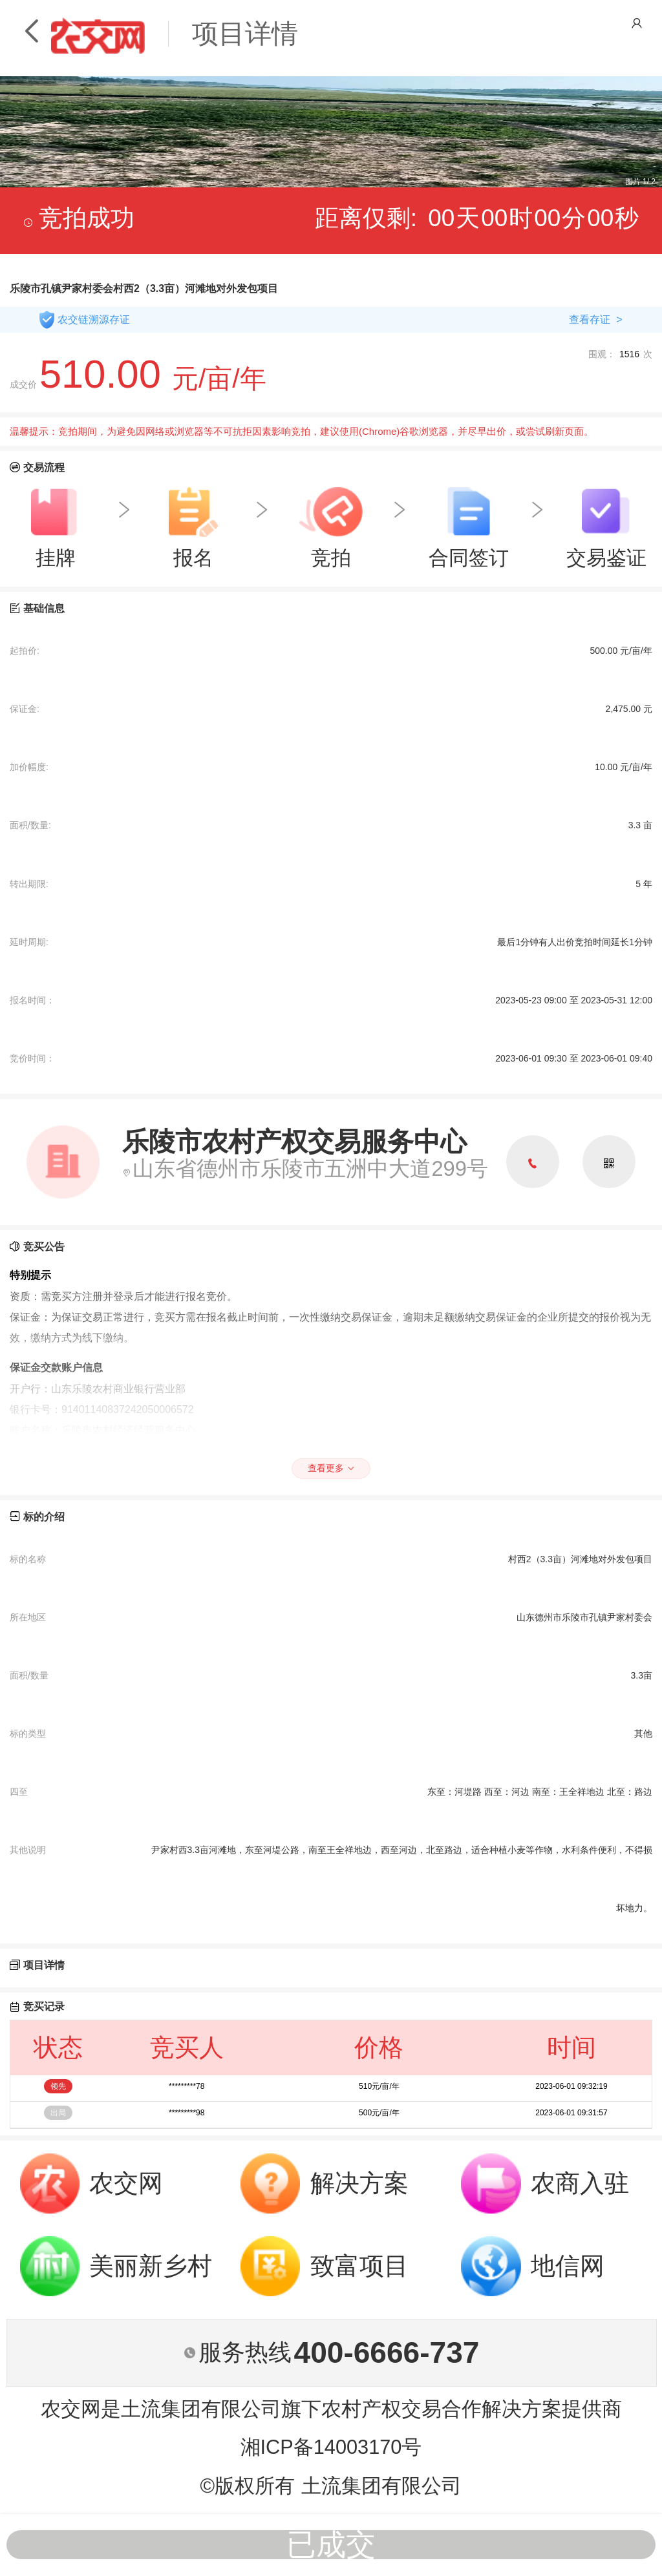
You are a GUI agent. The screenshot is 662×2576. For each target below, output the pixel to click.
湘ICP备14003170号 (331, 2447)
